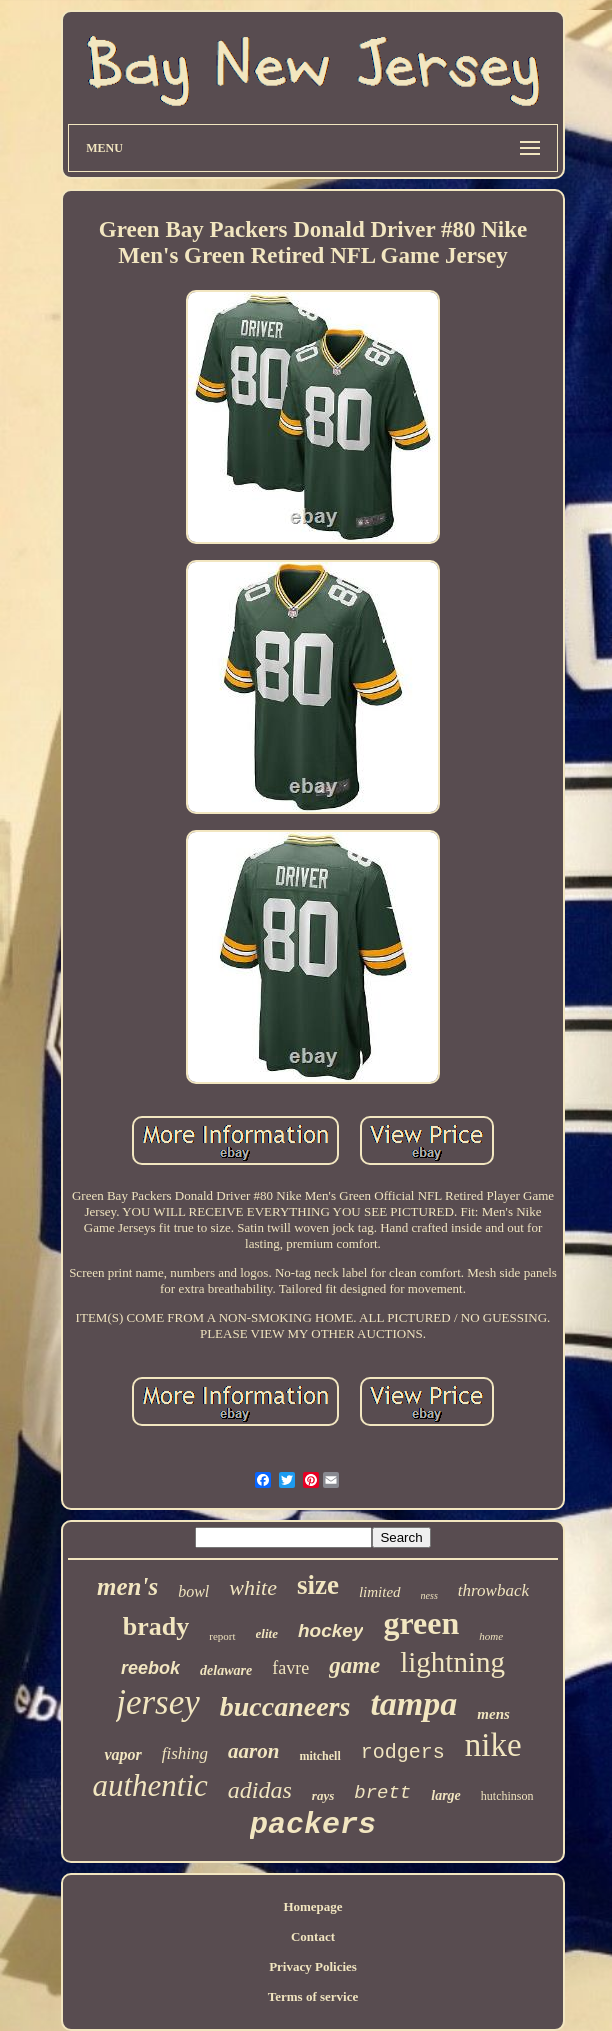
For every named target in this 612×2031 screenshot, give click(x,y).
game (354, 1665)
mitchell (319, 1756)
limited (380, 1592)
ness (429, 1595)
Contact (313, 1936)
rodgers (403, 1752)
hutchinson (507, 1796)
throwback (493, 1590)
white (253, 1587)
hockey (330, 1630)
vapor (122, 1754)
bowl (193, 1591)
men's (127, 1586)
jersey (158, 1702)
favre (290, 1668)
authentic (149, 1785)
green (421, 1623)
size (318, 1585)
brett (382, 1793)
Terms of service (313, 1996)
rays (323, 1795)
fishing (185, 1753)
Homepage (312, 1906)
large (446, 1795)
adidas (260, 1790)
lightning (452, 1662)
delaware (226, 1670)
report (222, 1636)
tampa (413, 1703)
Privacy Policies (313, 1966)
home (491, 1636)
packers (313, 1825)
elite (267, 1633)
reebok (150, 1668)
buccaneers (285, 1706)
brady (156, 1626)
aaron (253, 1751)
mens (493, 1714)
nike (493, 1745)
